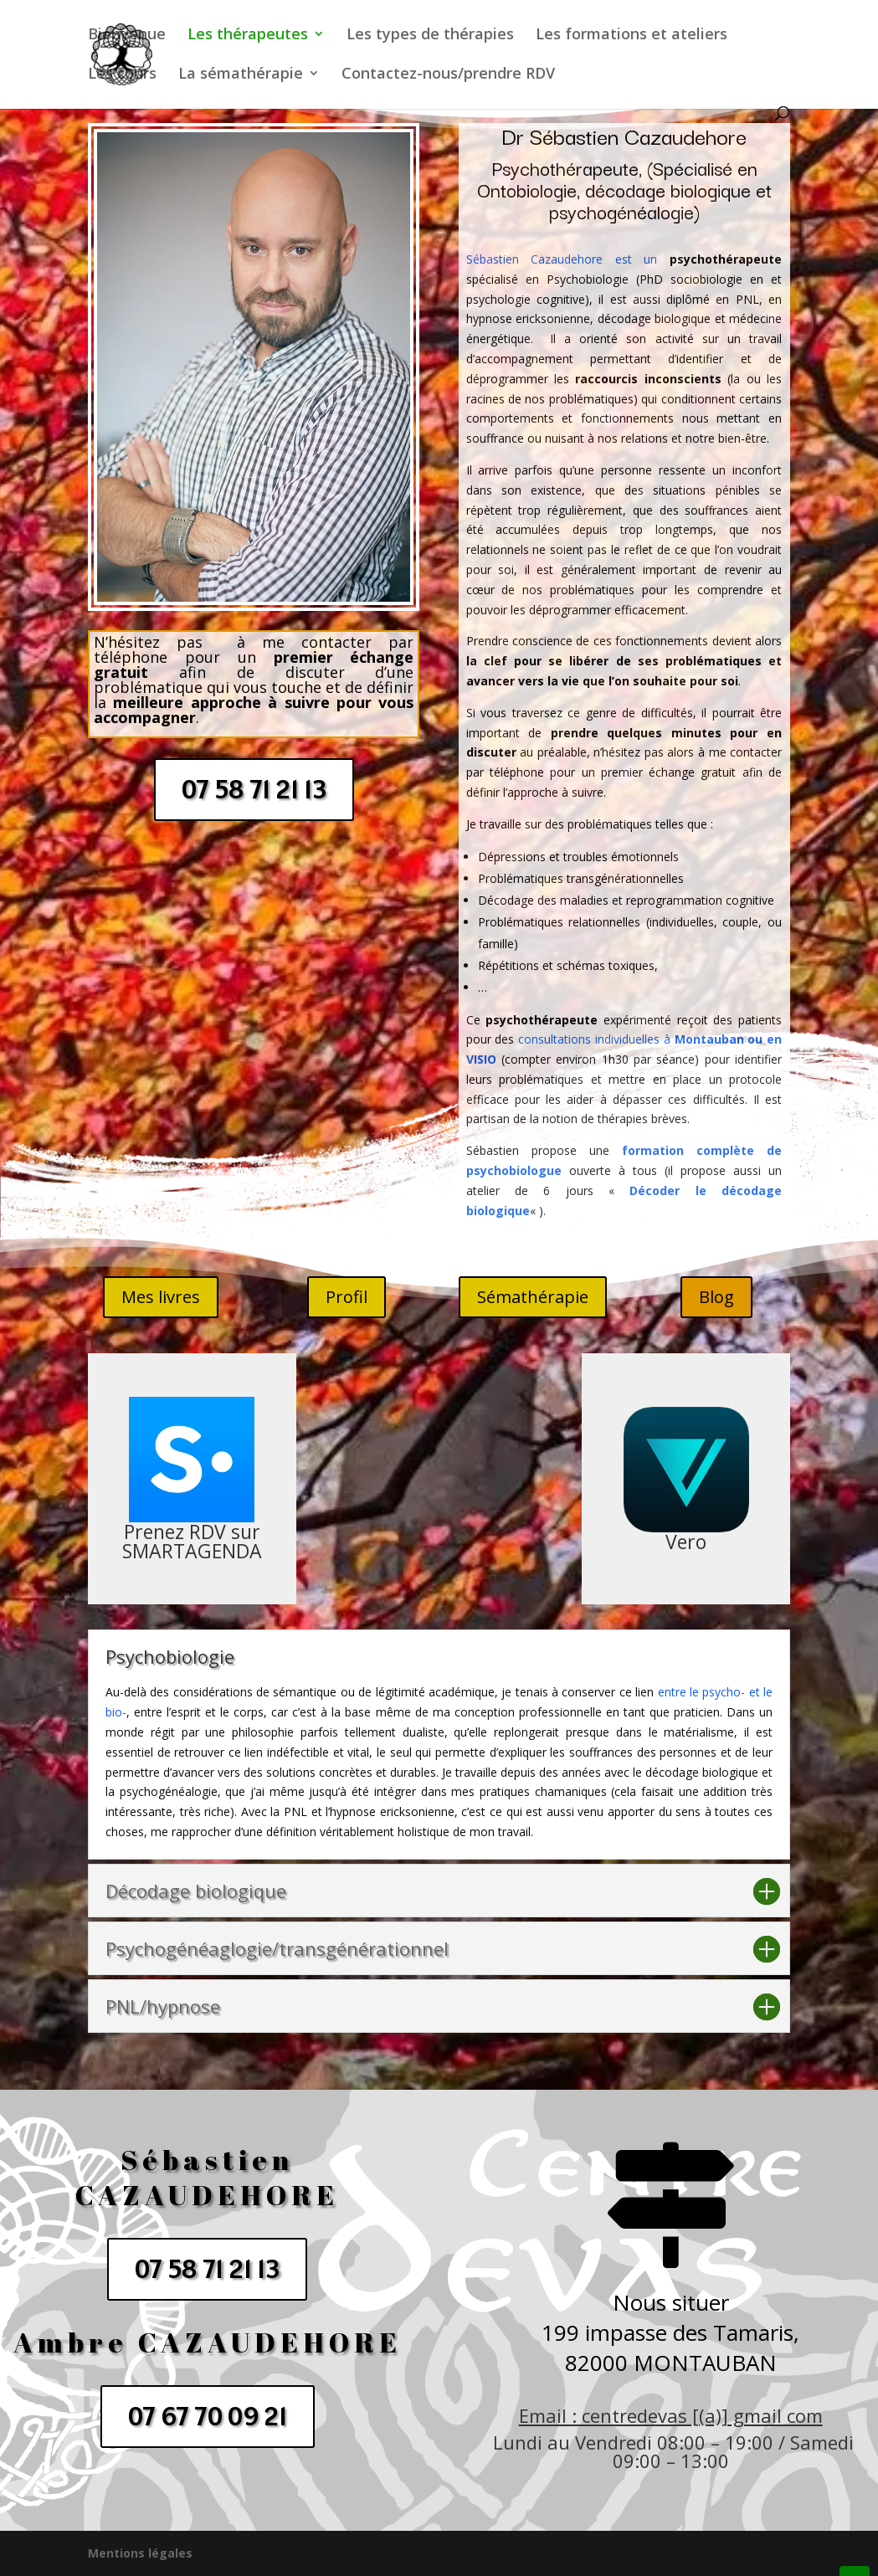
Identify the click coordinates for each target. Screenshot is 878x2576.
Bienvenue (127, 36)
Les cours (122, 75)
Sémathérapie (532, 1296)
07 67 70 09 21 (207, 2416)
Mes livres (160, 1296)
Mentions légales (140, 2553)
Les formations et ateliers (631, 36)
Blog (716, 1296)
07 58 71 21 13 (254, 789)
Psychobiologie (591, 279)
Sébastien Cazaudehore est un (562, 259)
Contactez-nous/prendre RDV (448, 75)
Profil (346, 1296)
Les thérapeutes (247, 36)
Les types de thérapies (430, 36)
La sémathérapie (240, 75)
